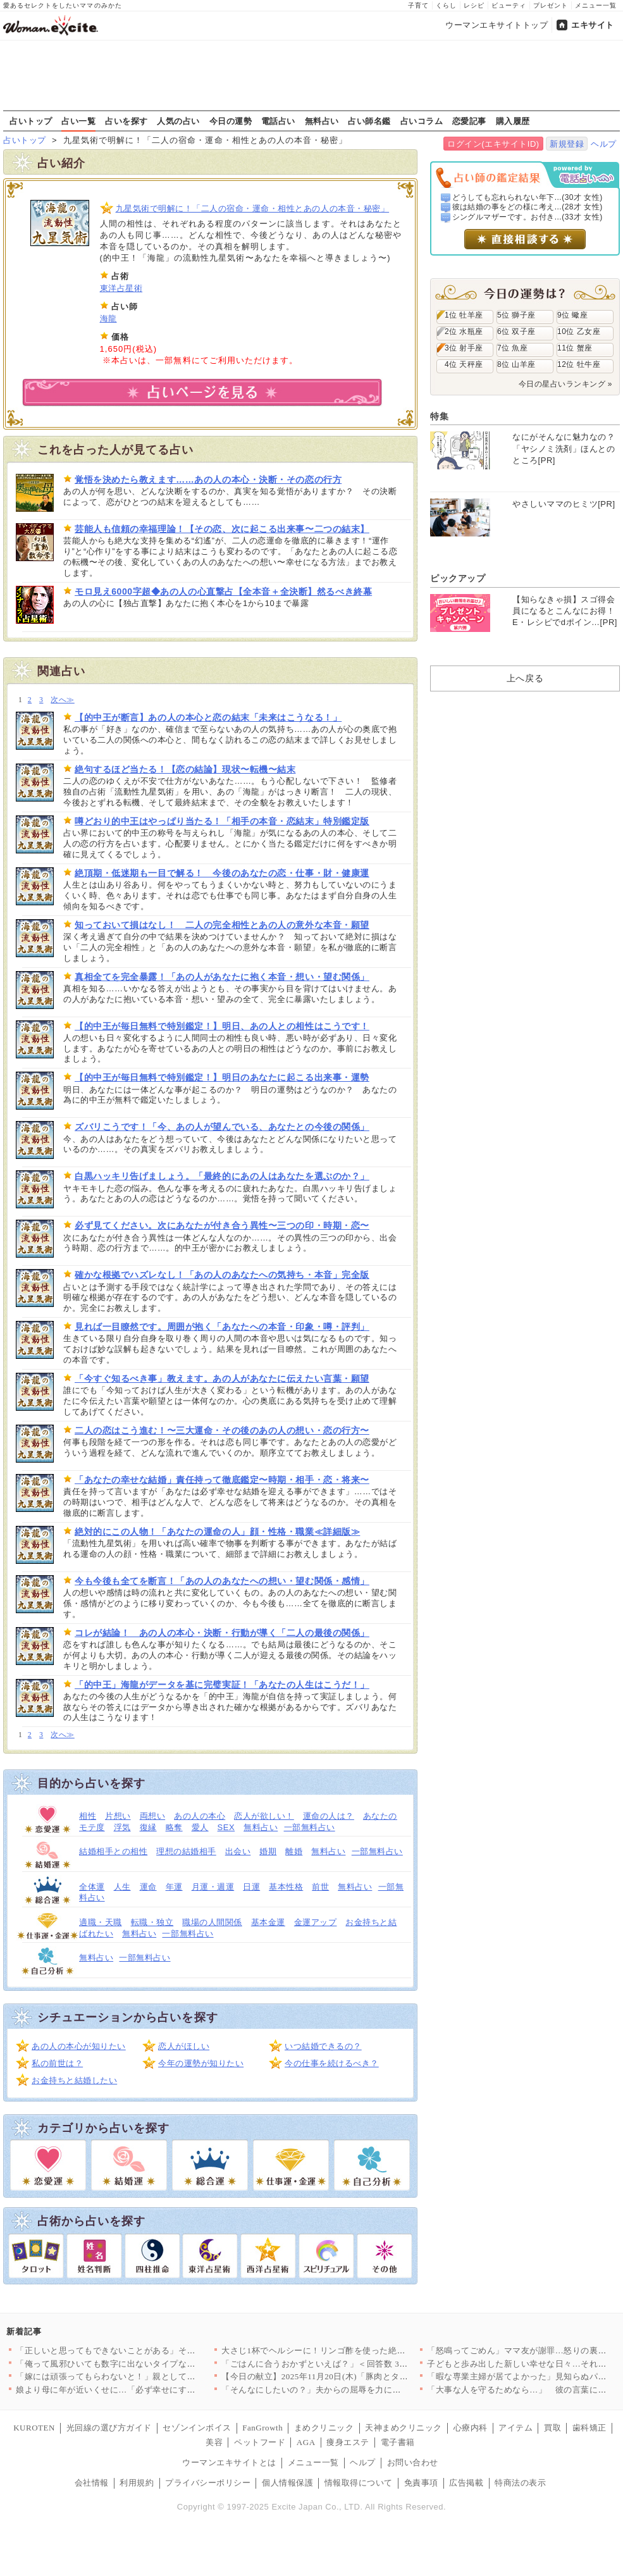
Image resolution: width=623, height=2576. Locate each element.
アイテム (515, 2427)
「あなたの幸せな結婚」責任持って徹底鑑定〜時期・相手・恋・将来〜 (222, 1480)
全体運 (92, 1887)
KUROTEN (34, 2427)
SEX (226, 1827)
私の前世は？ (57, 2063)
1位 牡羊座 (464, 315)
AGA (306, 2442)
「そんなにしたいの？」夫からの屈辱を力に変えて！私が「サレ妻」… (358, 2389)
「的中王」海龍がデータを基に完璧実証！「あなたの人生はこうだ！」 (222, 1685)
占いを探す (126, 121)
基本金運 (268, 1922)
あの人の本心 (199, 1816)
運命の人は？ (328, 1816)
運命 (148, 1887)
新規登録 (567, 144)
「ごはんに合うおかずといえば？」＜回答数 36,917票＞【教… (341, 2364)
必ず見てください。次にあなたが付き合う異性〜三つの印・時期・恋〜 (222, 1225)
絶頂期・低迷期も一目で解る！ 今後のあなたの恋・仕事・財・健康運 (222, 873)
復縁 (148, 1827)
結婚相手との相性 (113, 1851)
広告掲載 (466, 2482)
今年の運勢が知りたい (201, 2063)
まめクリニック (324, 2427)
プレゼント (550, 5)
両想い (153, 1816)
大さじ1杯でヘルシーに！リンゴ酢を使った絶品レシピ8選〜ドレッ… (354, 2350)
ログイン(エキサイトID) (493, 144)
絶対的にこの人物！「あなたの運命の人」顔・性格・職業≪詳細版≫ (217, 1531)
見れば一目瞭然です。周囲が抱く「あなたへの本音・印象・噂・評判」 (222, 1327)
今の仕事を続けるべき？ (332, 2063)
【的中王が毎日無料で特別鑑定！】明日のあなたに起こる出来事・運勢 (222, 1077)
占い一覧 (78, 121)
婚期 (267, 1851)
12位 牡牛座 (578, 364)
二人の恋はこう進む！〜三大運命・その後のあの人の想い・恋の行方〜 (222, 1430)
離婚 (293, 1851)
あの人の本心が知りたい (79, 2046)
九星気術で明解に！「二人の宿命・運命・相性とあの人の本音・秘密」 (253, 208)
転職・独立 (152, 1922)
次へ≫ (62, 700)
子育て (418, 5)
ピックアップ (457, 578)
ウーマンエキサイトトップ (496, 25)
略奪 (174, 1827)
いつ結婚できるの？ (323, 2046)
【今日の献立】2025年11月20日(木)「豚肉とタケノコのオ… (336, 2376)
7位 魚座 (512, 348)
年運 (174, 1887)
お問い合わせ (412, 2462)
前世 (320, 1887)
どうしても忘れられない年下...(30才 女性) (527, 197)
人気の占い (178, 121)
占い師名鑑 (369, 121)
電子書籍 (398, 2442)
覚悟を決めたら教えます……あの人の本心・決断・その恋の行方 (208, 479)
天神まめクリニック (403, 2427)
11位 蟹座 (575, 348)
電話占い (278, 121)
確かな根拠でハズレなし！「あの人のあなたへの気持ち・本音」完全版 (222, 1275)
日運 (251, 1887)
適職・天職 (100, 1922)
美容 (214, 2442)
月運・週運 (213, 1887)
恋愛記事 (469, 121)
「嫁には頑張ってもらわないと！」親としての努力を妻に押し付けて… (153, 2376)
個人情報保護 (287, 2482)
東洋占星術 (121, 288)
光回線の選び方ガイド (109, 2427)
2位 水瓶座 (464, 331)
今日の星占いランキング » (565, 384)
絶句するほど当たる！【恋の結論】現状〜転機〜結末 (185, 769)
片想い (118, 1816)
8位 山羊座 (516, 364)
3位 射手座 (464, 348)
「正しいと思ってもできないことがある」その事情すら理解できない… (153, 2350)
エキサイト (592, 25)
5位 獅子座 (516, 315)
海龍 (108, 318)
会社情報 (92, 2482)
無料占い (322, 121)
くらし (446, 5)
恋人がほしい (183, 2046)
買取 (552, 2427)
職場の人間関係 (212, 1922)
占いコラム (421, 121)
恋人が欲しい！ (264, 1816)
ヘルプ (604, 144)
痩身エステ (347, 2442)
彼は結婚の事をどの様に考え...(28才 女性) (527, 206)
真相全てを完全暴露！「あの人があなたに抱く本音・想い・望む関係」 (222, 977)
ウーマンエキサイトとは (229, 2462)
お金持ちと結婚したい (74, 2080)
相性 (87, 1816)
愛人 (200, 1827)
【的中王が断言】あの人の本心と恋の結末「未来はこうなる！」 (208, 717)
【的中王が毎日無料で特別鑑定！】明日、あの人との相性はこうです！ (222, 1026)
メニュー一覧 (596, 5)
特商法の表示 (520, 2482)
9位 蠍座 (572, 315)
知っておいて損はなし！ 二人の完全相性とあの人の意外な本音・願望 (222, 925)
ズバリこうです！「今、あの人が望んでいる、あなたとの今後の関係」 (222, 1127)
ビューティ (508, 5)
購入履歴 (513, 121)
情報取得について (358, 2482)
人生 (122, 1887)
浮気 (122, 1827)
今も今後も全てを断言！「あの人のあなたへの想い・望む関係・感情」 (222, 1581)
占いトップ (30, 121)
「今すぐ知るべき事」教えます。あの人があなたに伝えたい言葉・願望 (222, 1378)
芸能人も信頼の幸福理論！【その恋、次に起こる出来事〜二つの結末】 (222, 529)
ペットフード (259, 2442)
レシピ (474, 5)
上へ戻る (525, 678)
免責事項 (421, 2482)
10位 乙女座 (578, 331)
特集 (439, 416)
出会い (238, 1851)
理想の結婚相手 (186, 1851)
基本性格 (286, 1887)
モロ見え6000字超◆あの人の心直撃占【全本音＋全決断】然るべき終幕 (223, 591)
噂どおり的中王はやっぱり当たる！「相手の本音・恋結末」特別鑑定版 (222, 821)
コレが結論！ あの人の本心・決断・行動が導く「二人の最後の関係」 (222, 1633)
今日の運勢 (230, 121)
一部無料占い (309, 1827)
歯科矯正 (589, 2427)
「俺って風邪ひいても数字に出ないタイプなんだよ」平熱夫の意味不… (153, 2364)
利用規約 (137, 2482)
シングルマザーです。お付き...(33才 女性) (527, 217)
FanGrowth (262, 2427)
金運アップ (315, 1922)
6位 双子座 (516, 331)
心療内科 (470, 2427)
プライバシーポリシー (207, 2482)
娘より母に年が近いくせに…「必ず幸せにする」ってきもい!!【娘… (147, 2389)
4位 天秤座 (464, 364)
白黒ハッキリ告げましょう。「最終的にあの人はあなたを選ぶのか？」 (222, 1176)
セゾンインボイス (197, 2427)
